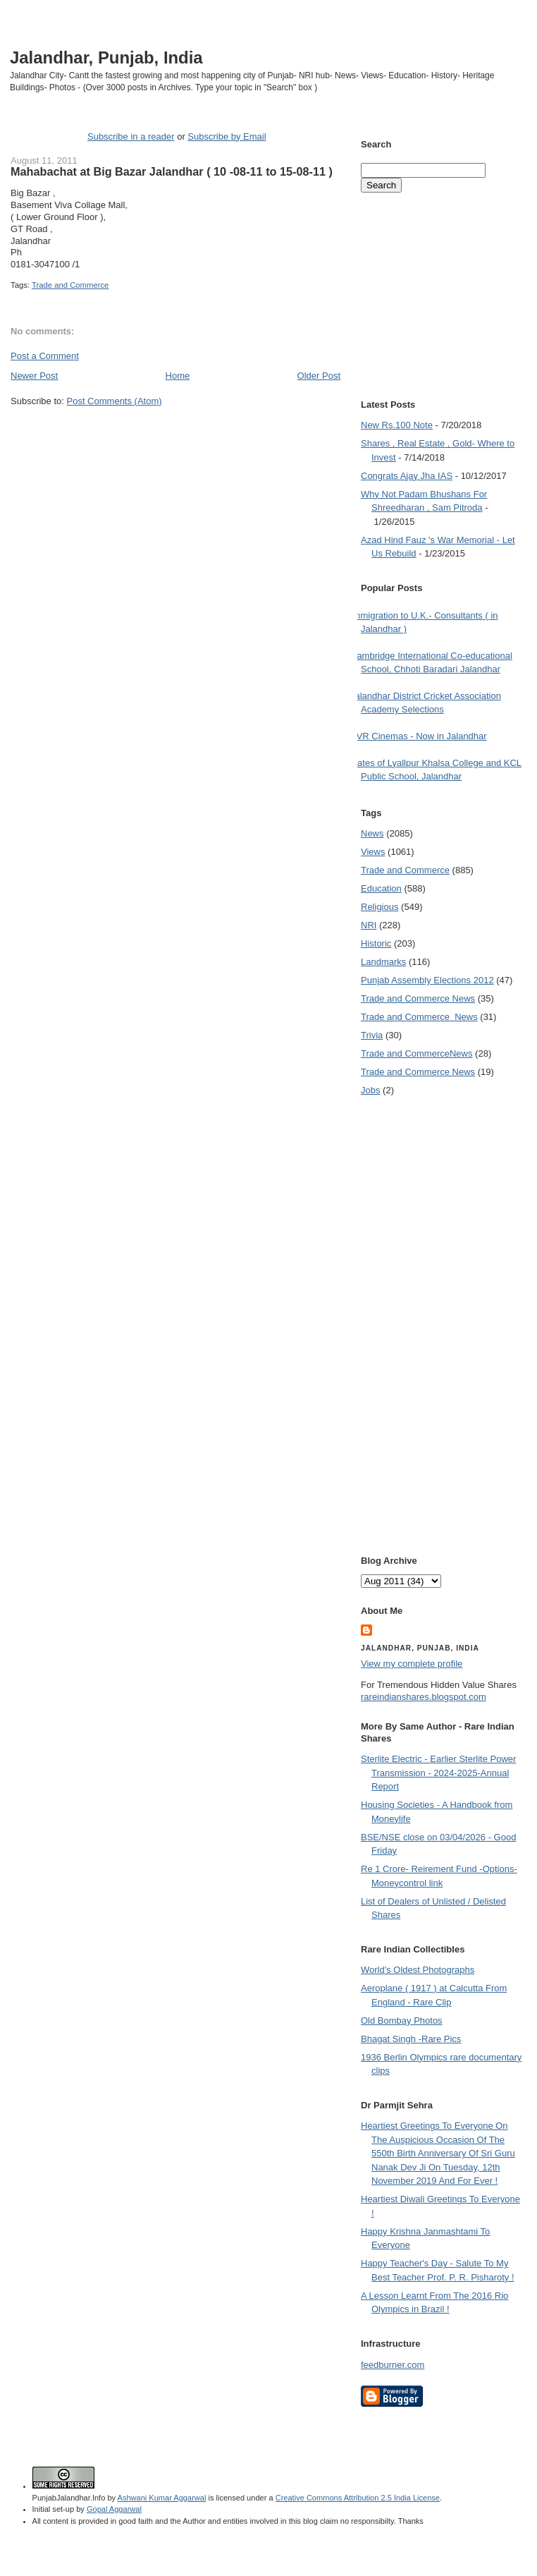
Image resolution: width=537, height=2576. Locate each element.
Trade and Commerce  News (419, 1016)
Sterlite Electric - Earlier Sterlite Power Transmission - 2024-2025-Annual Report (438, 1773)
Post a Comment (45, 356)
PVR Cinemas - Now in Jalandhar (418, 736)
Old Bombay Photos (402, 2020)
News (372, 833)
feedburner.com (392, 2364)
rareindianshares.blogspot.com (423, 1696)
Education (381, 888)
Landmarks (383, 961)
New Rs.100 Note (397, 425)
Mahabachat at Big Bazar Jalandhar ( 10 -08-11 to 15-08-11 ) (172, 171)
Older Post (318, 375)
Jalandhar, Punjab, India (106, 57)
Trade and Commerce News (416, 1053)
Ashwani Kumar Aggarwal (162, 2497)
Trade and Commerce (70, 285)
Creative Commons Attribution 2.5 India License (358, 2497)
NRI (368, 925)
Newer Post (34, 375)
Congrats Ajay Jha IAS (406, 475)
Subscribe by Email (226, 136)
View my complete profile (411, 1663)
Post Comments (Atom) (114, 401)
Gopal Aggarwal (114, 2509)
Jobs (370, 1090)
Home (178, 375)
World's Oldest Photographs (417, 1969)
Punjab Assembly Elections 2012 (427, 980)
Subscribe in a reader (131, 136)
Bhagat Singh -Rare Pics (411, 2039)
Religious (379, 906)
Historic (376, 943)
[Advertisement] (132, 545)
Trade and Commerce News (418, 998)
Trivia (372, 1035)
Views (373, 851)
